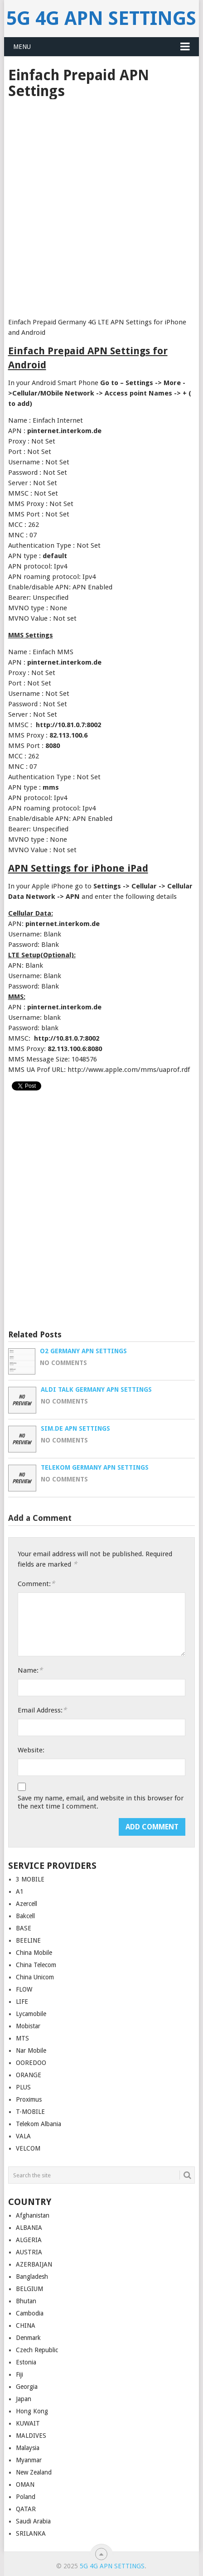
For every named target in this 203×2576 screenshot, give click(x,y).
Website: (31, 1750)
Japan (23, 2398)
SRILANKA (31, 2533)
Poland (25, 2496)
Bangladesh (32, 2276)
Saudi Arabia (33, 2521)
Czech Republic (37, 2350)
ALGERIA (29, 2239)
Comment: (36, 1583)
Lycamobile (31, 2013)
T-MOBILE (30, 2111)
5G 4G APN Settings (101, 18)
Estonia (26, 2362)
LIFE (22, 2001)
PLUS (23, 2087)
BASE (23, 1928)
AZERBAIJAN (34, 2264)
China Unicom (35, 1977)
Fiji (19, 2374)
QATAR (26, 2509)
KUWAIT (28, 2423)
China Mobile (34, 1952)
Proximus (29, 2099)
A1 (20, 1891)
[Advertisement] (101, 205)
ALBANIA (29, 2227)
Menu (22, 46)
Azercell (26, 1903)
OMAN (25, 2484)
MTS (22, 2038)
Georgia (27, 2386)
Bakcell (25, 1916)
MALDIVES (31, 2435)
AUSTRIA (29, 2252)
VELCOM (28, 2148)
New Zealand (34, 2472)
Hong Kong (32, 2411)
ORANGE (28, 2075)
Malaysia (27, 2447)
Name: (30, 1670)
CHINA (25, 2325)
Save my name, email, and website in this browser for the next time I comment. (101, 1802)
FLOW (24, 1989)
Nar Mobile (31, 2050)
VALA (23, 2136)
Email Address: (42, 1710)
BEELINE (28, 1940)
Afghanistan (32, 2215)
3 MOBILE (30, 1879)
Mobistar (28, 2026)
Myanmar (29, 2460)
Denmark (28, 2337)
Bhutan (26, 2301)
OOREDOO (31, 2062)
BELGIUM (29, 2288)
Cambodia (30, 2313)
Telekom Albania (38, 2123)
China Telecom (36, 1964)
